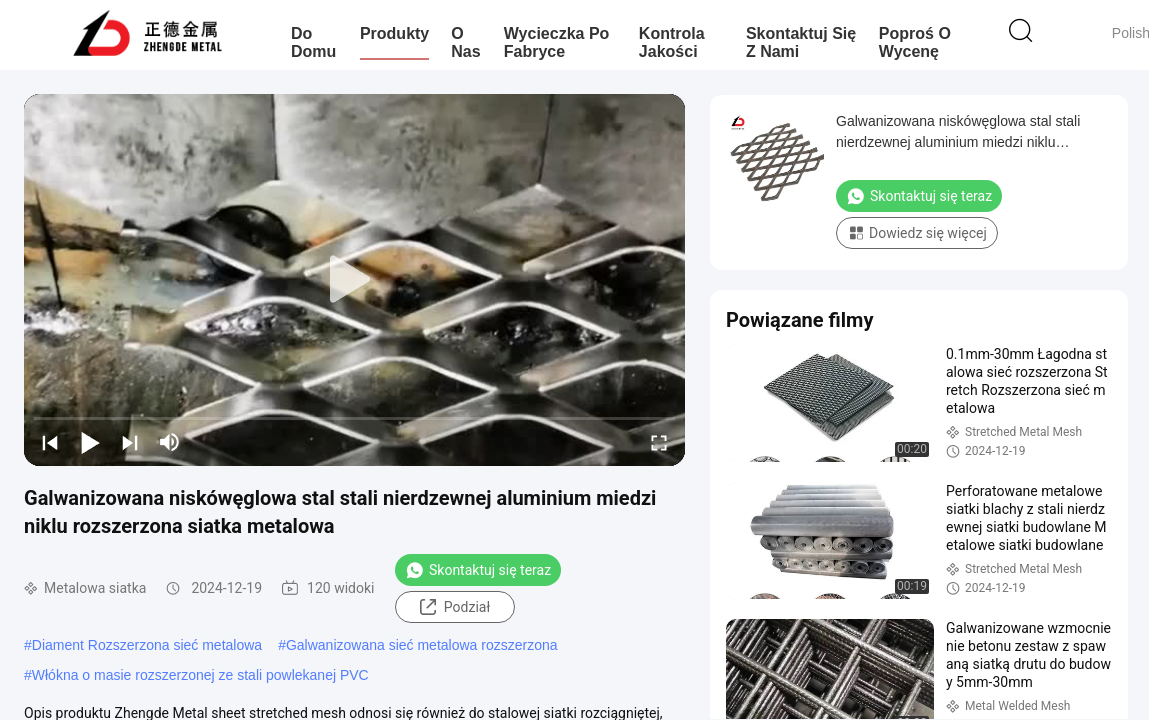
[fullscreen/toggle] (659, 442)
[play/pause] (90, 442)
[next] (130, 442)
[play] (355, 280)
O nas (465, 42)
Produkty (394, 33)
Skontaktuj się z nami (801, 42)
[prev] (50, 442)
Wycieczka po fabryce (557, 42)
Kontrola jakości (672, 42)
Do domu (313, 42)
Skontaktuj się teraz (478, 570)
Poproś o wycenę (915, 42)
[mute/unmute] (170, 442)
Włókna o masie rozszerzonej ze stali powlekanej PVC (200, 675)
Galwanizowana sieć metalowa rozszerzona (422, 645)
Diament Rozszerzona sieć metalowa (147, 645)
